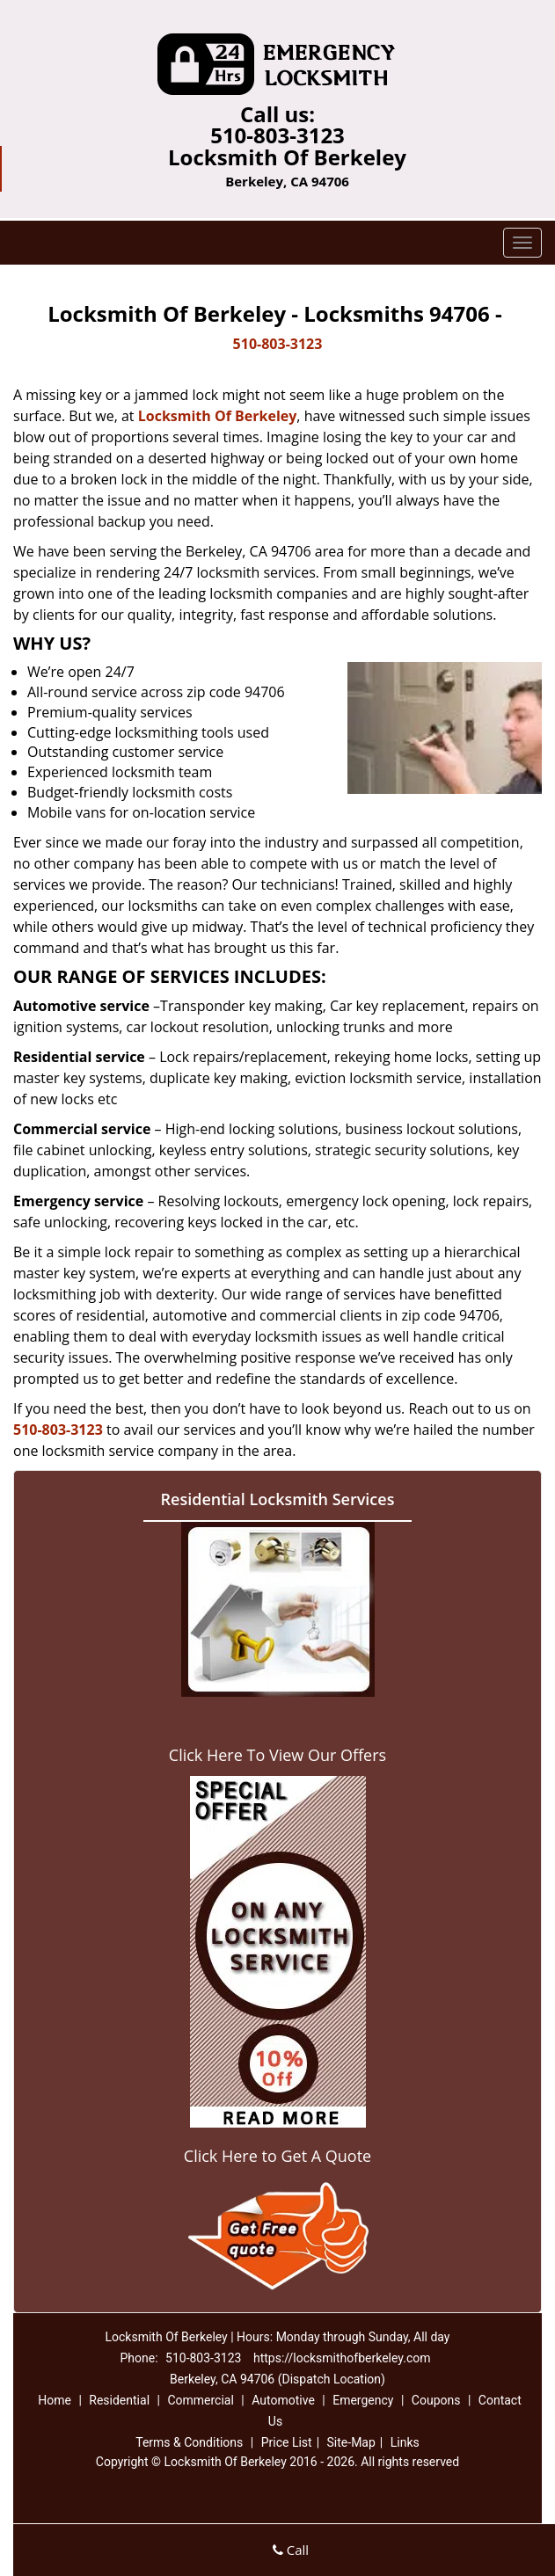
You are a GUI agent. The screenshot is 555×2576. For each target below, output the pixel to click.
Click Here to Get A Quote (277, 2155)
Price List (286, 2442)
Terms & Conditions (189, 2442)
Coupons (436, 2400)
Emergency (362, 2400)
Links (405, 2442)
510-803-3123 (277, 134)
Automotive (283, 2400)
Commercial (200, 2400)
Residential (119, 2400)
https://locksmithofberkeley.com (342, 2358)
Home (54, 2400)
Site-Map (351, 2442)
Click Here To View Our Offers (277, 1754)
